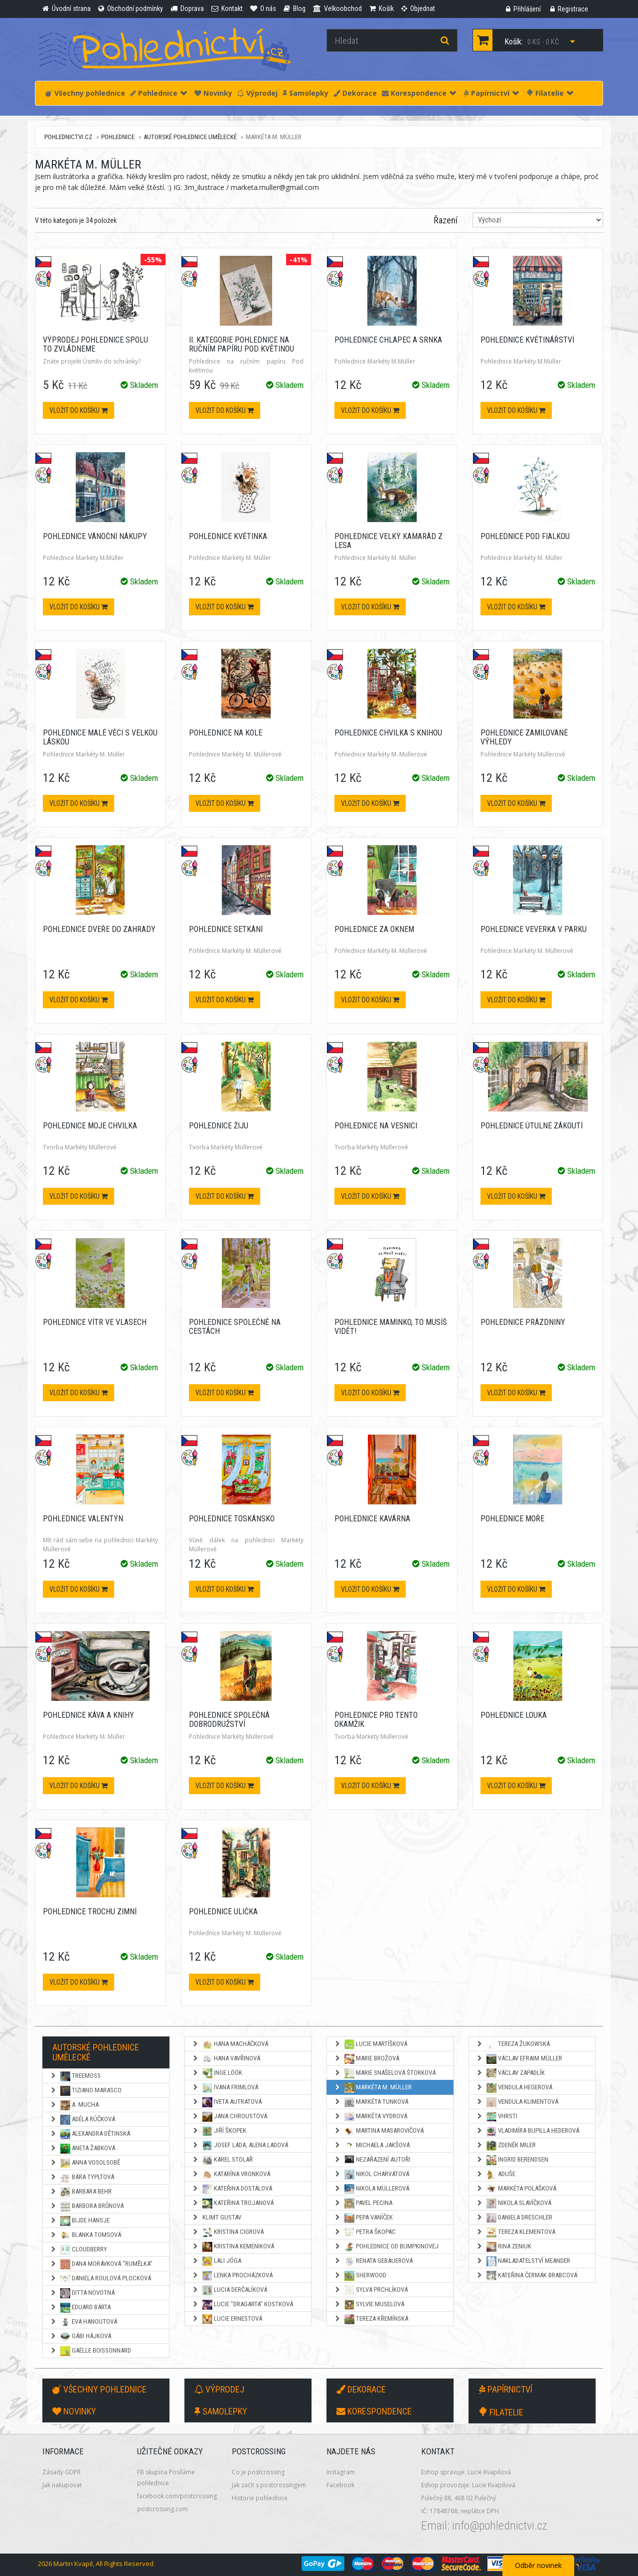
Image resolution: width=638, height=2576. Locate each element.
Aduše (495, 2175)
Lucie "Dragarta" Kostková (242, 2305)
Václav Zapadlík (510, 2073)
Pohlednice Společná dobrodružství (229, 1719)
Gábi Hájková (80, 2337)
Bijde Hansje (80, 2221)
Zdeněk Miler (506, 2146)
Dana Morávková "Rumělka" (101, 2264)
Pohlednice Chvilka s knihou (388, 732)
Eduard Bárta (80, 2308)
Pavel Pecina (363, 2203)
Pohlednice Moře (512, 1518)
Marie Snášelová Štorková (385, 2073)
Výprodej (257, 93)
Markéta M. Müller (373, 2088)
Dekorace (355, 93)
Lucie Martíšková (370, 2044)
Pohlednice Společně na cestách (235, 1326)
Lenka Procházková (232, 2276)
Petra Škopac (365, 2232)
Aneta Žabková (82, 2149)
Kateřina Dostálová (232, 2189)
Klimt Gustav (216, 2217)
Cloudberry (78, 2250)
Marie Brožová (366, 2059)
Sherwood (360, 2276)
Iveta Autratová (227, 2102)
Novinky (213, 93)
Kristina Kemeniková (233, 2247)
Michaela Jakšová (372, 2146)
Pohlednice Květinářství (527, 340)
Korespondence (419, 93)
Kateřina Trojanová (233, 2203)
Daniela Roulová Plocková (100, 2279)
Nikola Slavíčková (513, 2203)
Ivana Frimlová (225, 2088)
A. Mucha (74, 2105)
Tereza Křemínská (371, 2319)
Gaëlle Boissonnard (90, 2351)
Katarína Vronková (231, 2175)
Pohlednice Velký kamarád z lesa (388, 541)
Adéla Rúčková (82, 2120)
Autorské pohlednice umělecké (190, 137)
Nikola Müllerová (371, 2189)
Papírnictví (491, 93)
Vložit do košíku (78, 410)
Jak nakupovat (62, 2485)
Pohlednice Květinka (228, 536)
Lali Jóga (216, 2261)
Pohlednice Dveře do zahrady (99, 929)
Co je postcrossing (258, 2472)
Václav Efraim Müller (519, 2059)
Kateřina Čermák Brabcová (526, 2276)
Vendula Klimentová (517, 2102)
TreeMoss (75, 2076)
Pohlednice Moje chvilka (90, 1125)
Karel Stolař (222, 2160)
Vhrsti (496, 2117)
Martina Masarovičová (379, 2131)
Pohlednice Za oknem (374, 929)
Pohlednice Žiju (218, 1125)
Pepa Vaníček (363, 2218)
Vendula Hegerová (514, 2088)
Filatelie (549, 93)
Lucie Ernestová (227, 2319)
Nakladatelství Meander (523, 2261)
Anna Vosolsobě (85, 2163)
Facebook (340, 2485)
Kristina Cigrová (228, 2232)
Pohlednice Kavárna (372, 1518)
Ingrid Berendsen (512, 2160)
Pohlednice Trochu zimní (90, 1911)
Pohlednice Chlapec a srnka (388, 340)
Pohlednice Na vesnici (375, 1125)
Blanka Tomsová (85, 2235)
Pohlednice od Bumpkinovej (386, 2247)
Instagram (340, 2472)
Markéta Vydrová (370, 2117)
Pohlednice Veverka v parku (533, 929)
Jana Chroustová (229, 2117)
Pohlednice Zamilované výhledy (524, 737)
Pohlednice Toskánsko (232, 1518)
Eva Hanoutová (83, 2322)
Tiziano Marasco (86, 2091)
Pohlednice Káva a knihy (88, 1715)
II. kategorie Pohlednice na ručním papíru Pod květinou (241, 344)
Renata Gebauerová (373, 2261)
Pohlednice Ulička (223, 1911)
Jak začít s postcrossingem (269, 2485)
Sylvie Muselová (369, 2305)
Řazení (446, 220)
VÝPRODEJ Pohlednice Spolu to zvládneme (95, 344)
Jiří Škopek (219, 2131)
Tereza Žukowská (513, 2044)
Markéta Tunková (371, 2102)
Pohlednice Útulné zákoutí (531, 1125)
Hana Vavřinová (226, 2059)
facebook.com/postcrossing (177, 2496)
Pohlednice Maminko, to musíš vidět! (390, 1326)
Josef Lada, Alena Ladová (240, 2146)
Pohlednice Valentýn (83, 1518)
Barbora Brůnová (87, 2206)
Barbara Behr (81, 2192)
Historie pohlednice (260, 2498)
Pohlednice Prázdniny (522, 1322)
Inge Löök (217, 2073)
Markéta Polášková (516, 2189)
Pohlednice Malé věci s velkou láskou (100, 737)
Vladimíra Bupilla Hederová (527, 2131)
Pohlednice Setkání (226, 929)
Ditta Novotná (82, 2293)
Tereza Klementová (515, 2232)
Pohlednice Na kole (225, 732)
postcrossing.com (162, 2509)
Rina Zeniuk (503, 2247)
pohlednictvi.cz (68, 137)
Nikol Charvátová (371, 2175)
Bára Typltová (82, 2178)
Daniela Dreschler (514, 2218)
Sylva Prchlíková (371, 2290)
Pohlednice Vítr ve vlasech (95, 1322)
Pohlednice (158, 93)
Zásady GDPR (61, 2472)
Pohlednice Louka (513, 1715)
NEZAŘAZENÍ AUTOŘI (372, 2160)
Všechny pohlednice (85, 93)
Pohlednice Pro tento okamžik (376, 1719)
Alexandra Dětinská (90, 2134)
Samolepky (305, 93)
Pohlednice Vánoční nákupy (95, 536)
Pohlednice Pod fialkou (525, 536)
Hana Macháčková (230, 2044)
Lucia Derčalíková (229, 2290)
